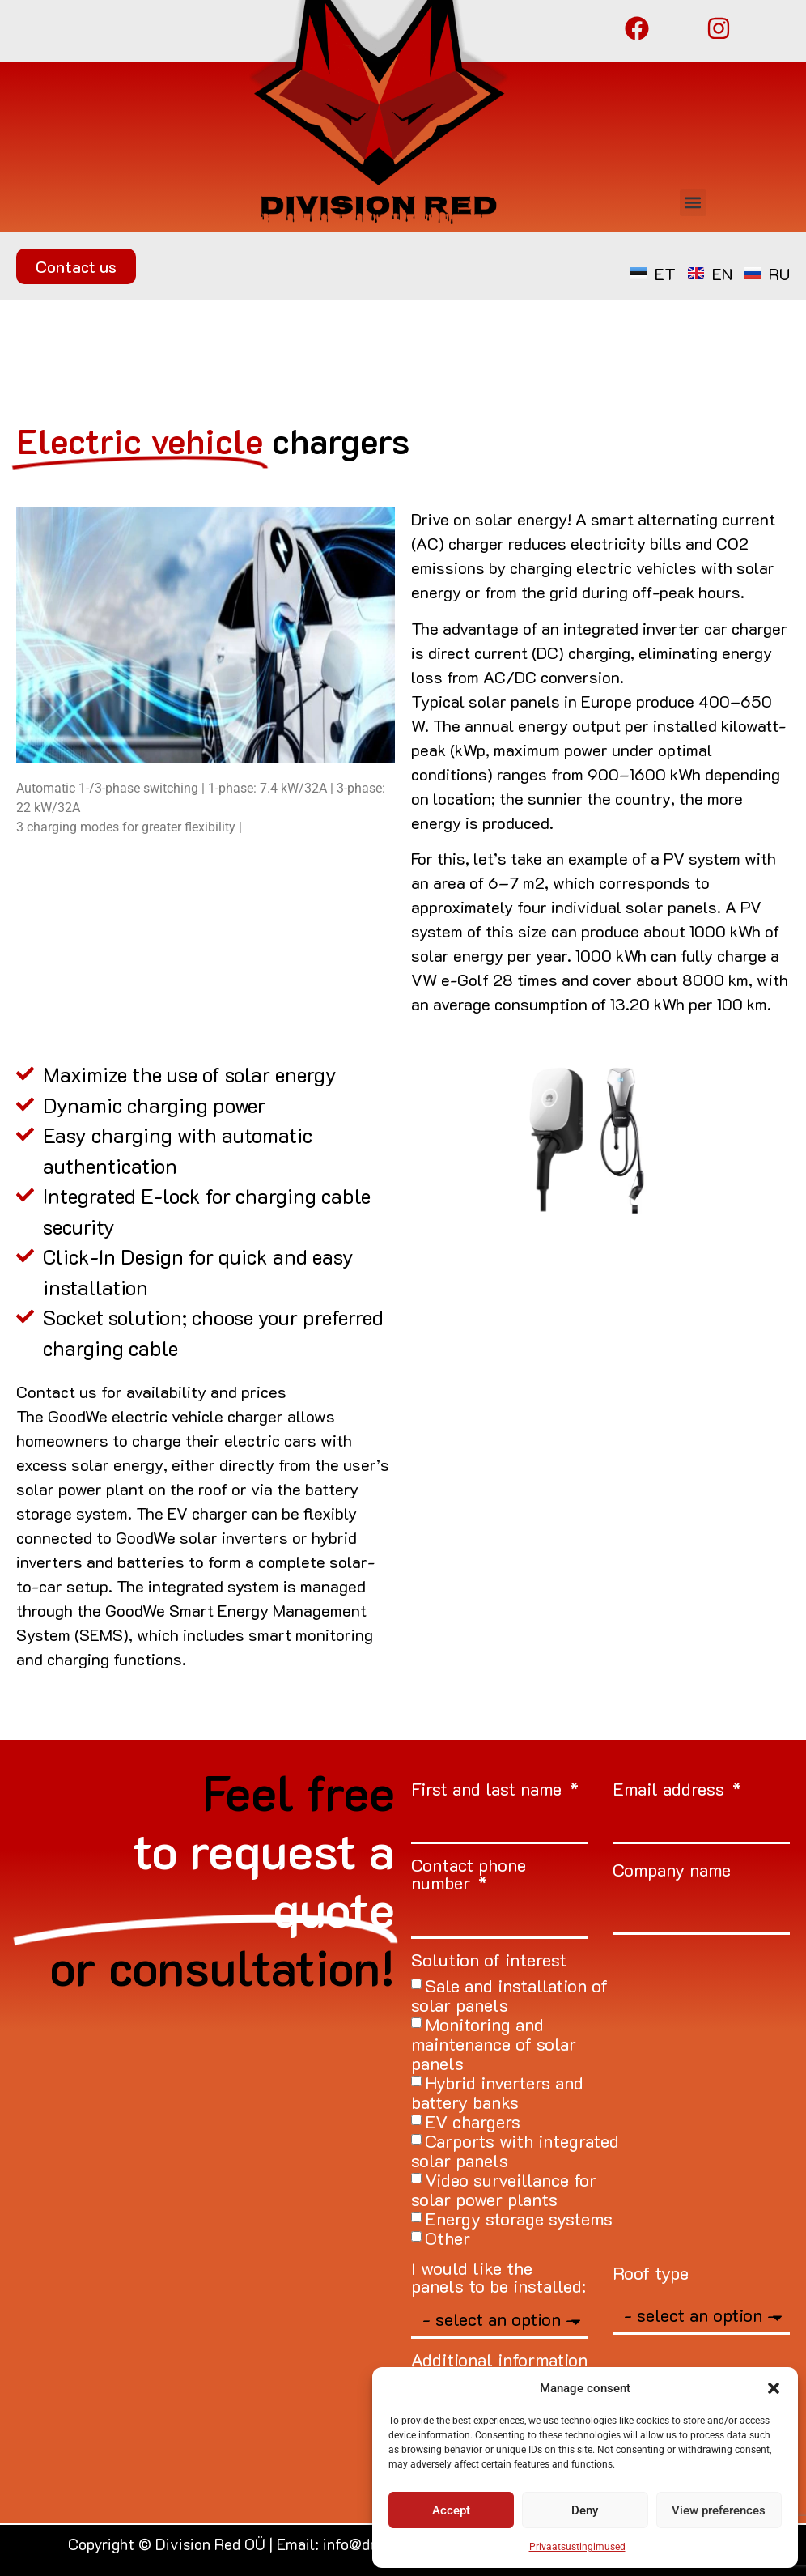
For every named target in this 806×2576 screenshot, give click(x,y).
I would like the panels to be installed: (498, 2278)
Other (447, 2238)
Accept (451, 2510)
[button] (774, 2388)
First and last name (488, 1790)
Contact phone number (468, 1875)
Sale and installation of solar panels (509, 1995)
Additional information (499, 2361)
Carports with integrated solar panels (515, 2150)
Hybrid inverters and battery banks (497, 2092)
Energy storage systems (519, 2218)
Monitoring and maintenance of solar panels (493, 2044)
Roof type (651, 2274)
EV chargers (472, 2121)
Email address (671, 1790)
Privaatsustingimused (577, 2547)
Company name (672, 1871)
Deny (584, 2510)
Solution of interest (488, 1961)
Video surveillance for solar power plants (503, 2189)
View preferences (719, 2510)
